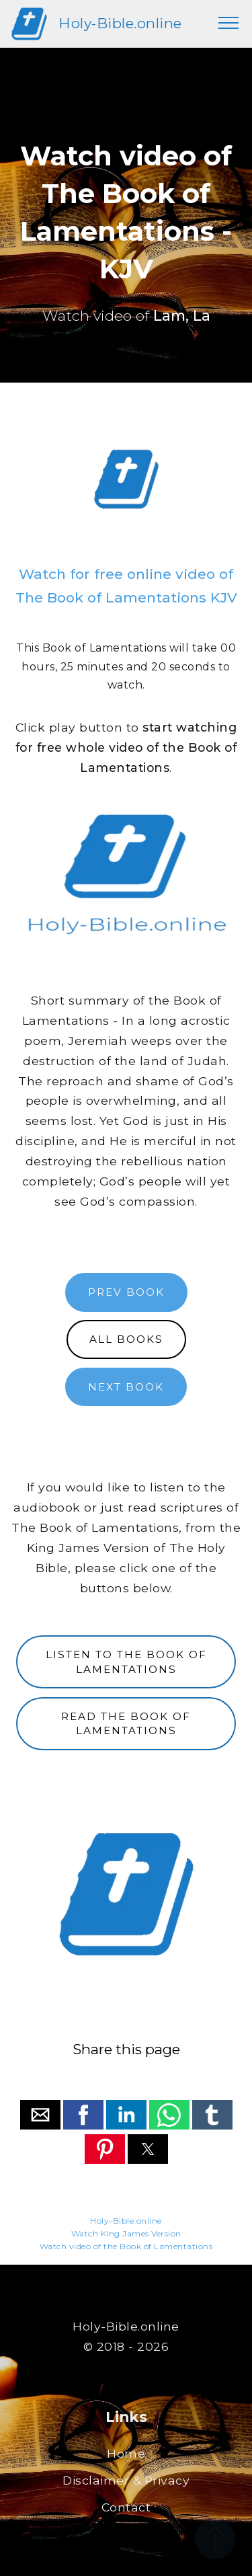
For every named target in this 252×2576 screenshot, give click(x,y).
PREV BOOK (126, 1292)
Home (126, 2453)
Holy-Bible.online (120, 23)
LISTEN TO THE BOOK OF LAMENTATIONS (126, 1661)
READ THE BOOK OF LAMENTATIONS (126, 1723)
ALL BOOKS (126, 1339)
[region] (126, 479)
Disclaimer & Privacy (126, 2480)
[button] (40, 2115)
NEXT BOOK (126, 1386)
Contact (126, 2507)
